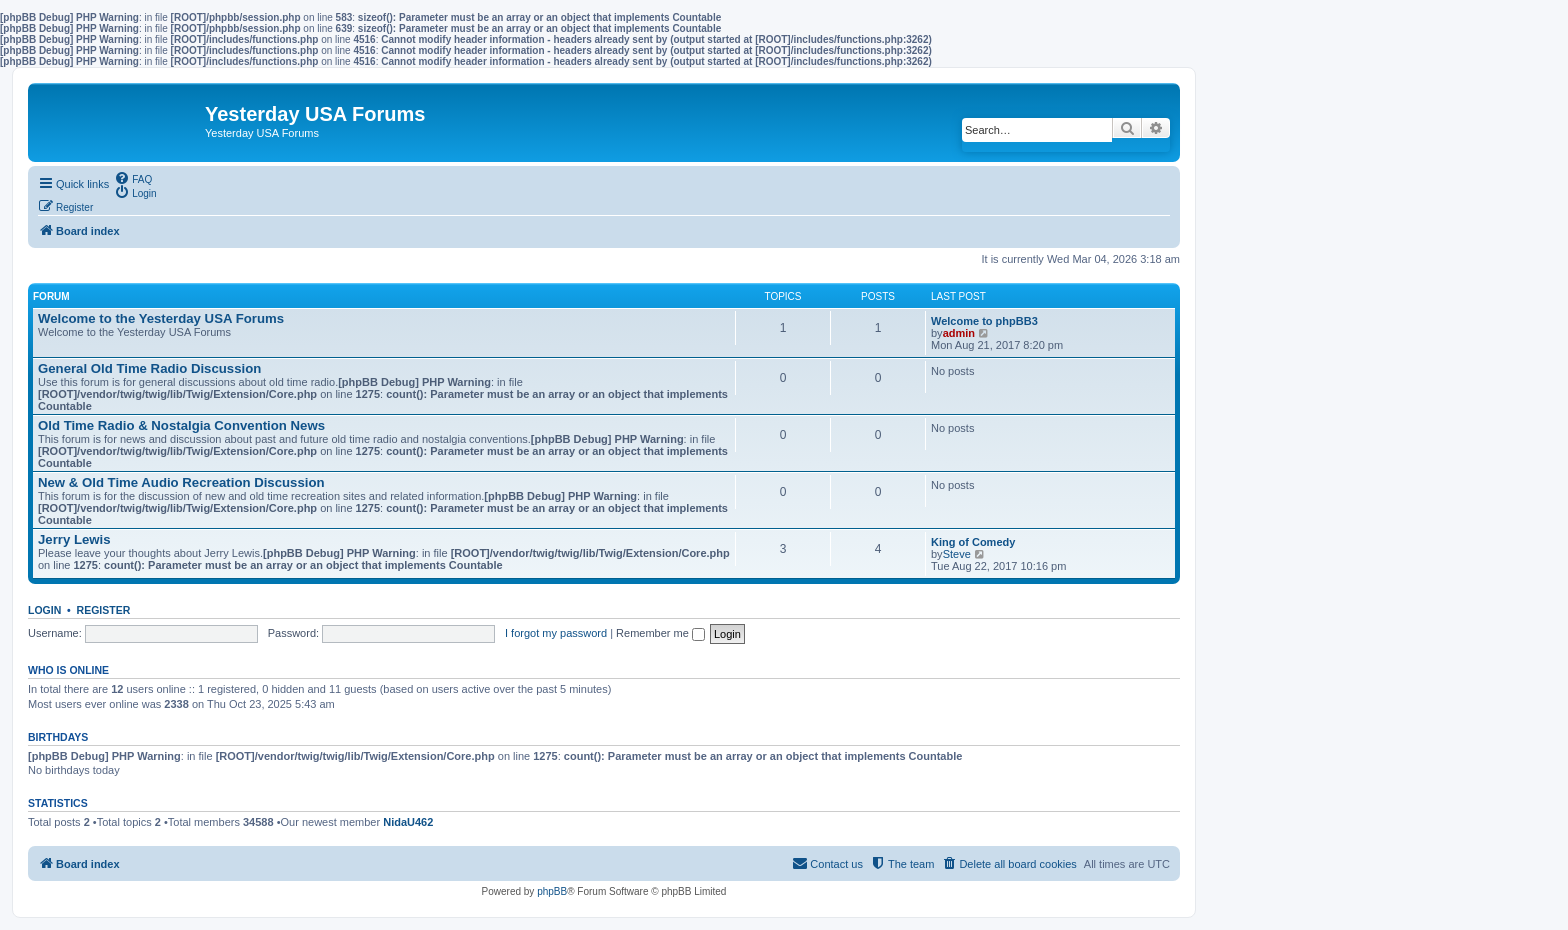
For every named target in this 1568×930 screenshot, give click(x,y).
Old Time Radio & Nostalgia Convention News (181, 425)
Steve (957, 554)
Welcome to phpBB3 (984, 321)
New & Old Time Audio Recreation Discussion (181, 482)
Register (104, 610)
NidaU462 (408, 822)
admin (959, 333)
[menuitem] (133, 178)
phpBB (552, 891)
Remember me (660, 633)
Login (44, 610)
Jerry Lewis (74, 539)
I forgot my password (556, 633)
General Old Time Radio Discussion (149, 368)
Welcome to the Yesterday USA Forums (161, 318)
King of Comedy (973, 542)
